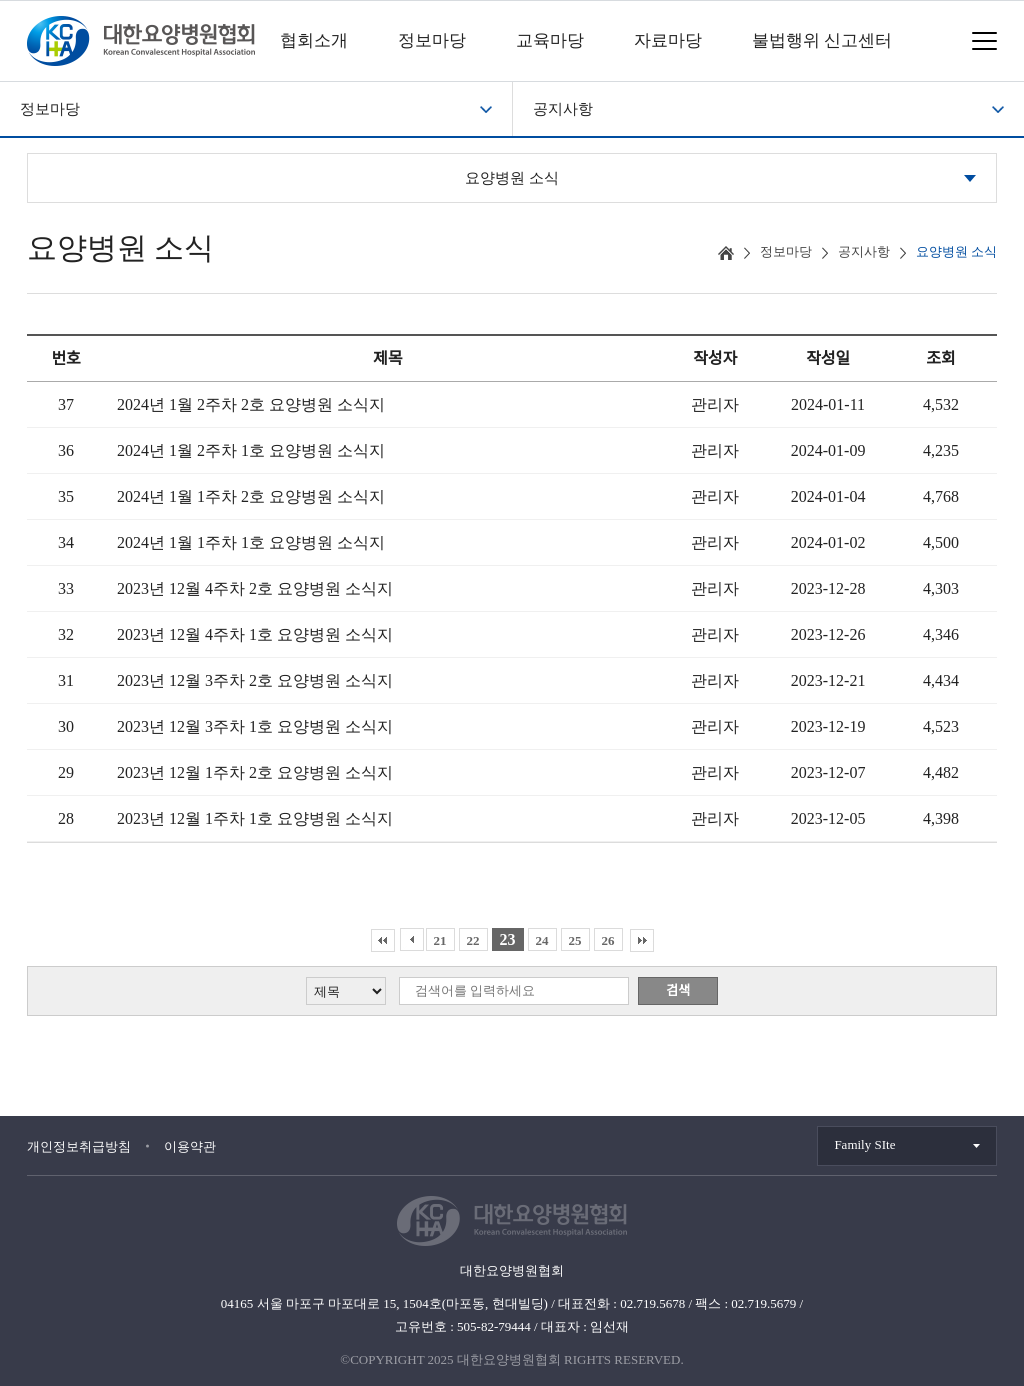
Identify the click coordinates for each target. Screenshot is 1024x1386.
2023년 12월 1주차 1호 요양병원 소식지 (255, 818)
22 (473, 940)
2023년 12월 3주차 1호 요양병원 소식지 (255, 726)
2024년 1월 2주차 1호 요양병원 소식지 (251, 450)
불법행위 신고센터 (822, 40)
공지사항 (563, 109)
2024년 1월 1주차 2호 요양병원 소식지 (251, 496)
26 (608, 940)
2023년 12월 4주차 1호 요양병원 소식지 (255, 634)
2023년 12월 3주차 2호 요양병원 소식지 (255, 680)
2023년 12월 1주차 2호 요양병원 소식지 (255, 772)
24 (542, 940)
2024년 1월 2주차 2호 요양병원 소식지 (251, 404)
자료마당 (668, 40)
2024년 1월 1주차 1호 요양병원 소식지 (251, 542)
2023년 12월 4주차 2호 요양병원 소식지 (255, 588)
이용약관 (190, 1146)
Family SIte (864, 1144)
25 (575, 940)
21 (440, 940)
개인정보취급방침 (79, 1146)
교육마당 (550, 40)
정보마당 (432, 40)
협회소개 (314, 40)
